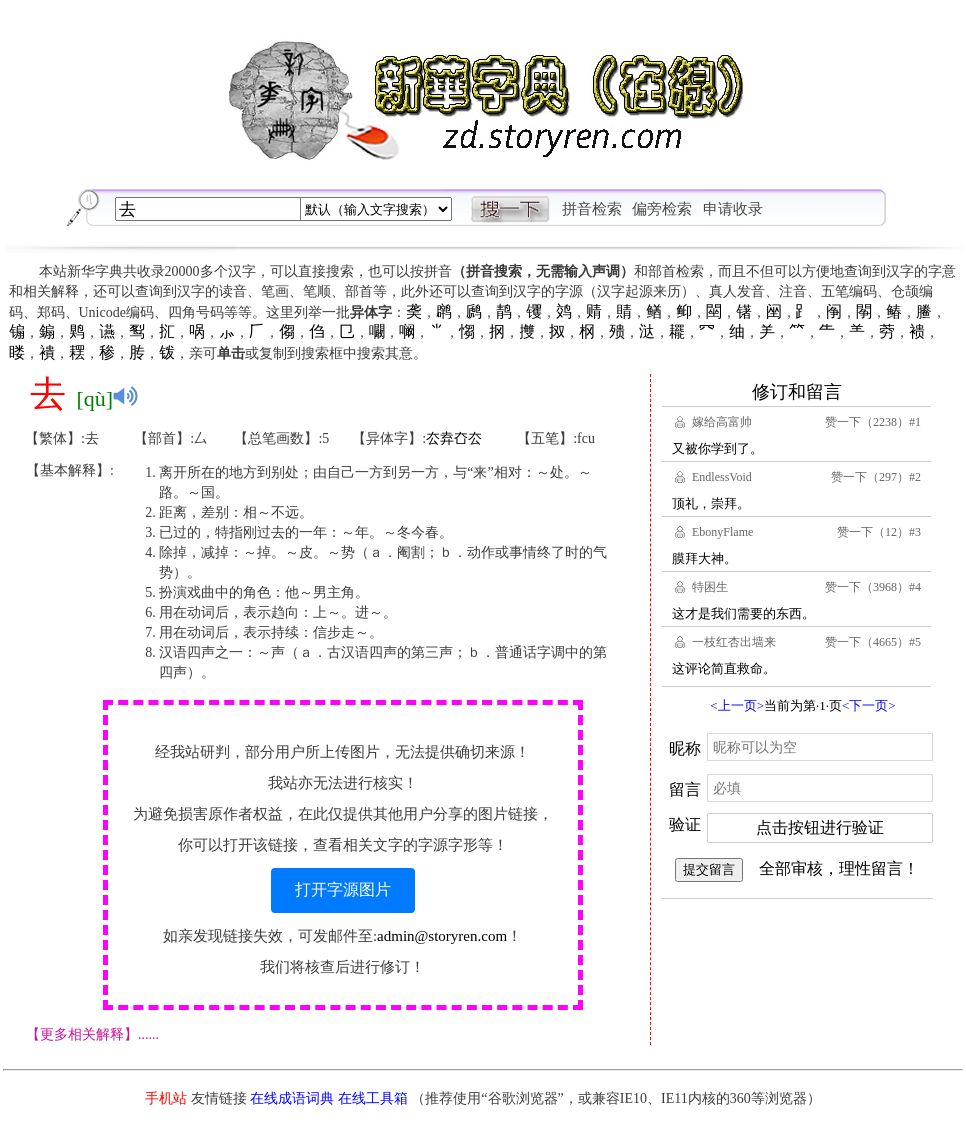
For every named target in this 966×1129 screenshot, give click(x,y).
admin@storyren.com (442, 936)
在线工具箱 (373, 1098)
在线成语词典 (292, 1098)
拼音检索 (592, 209)
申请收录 (733, 209)
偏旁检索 (662, 209)
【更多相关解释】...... (92, 1034)
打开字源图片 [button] (343, 889)
